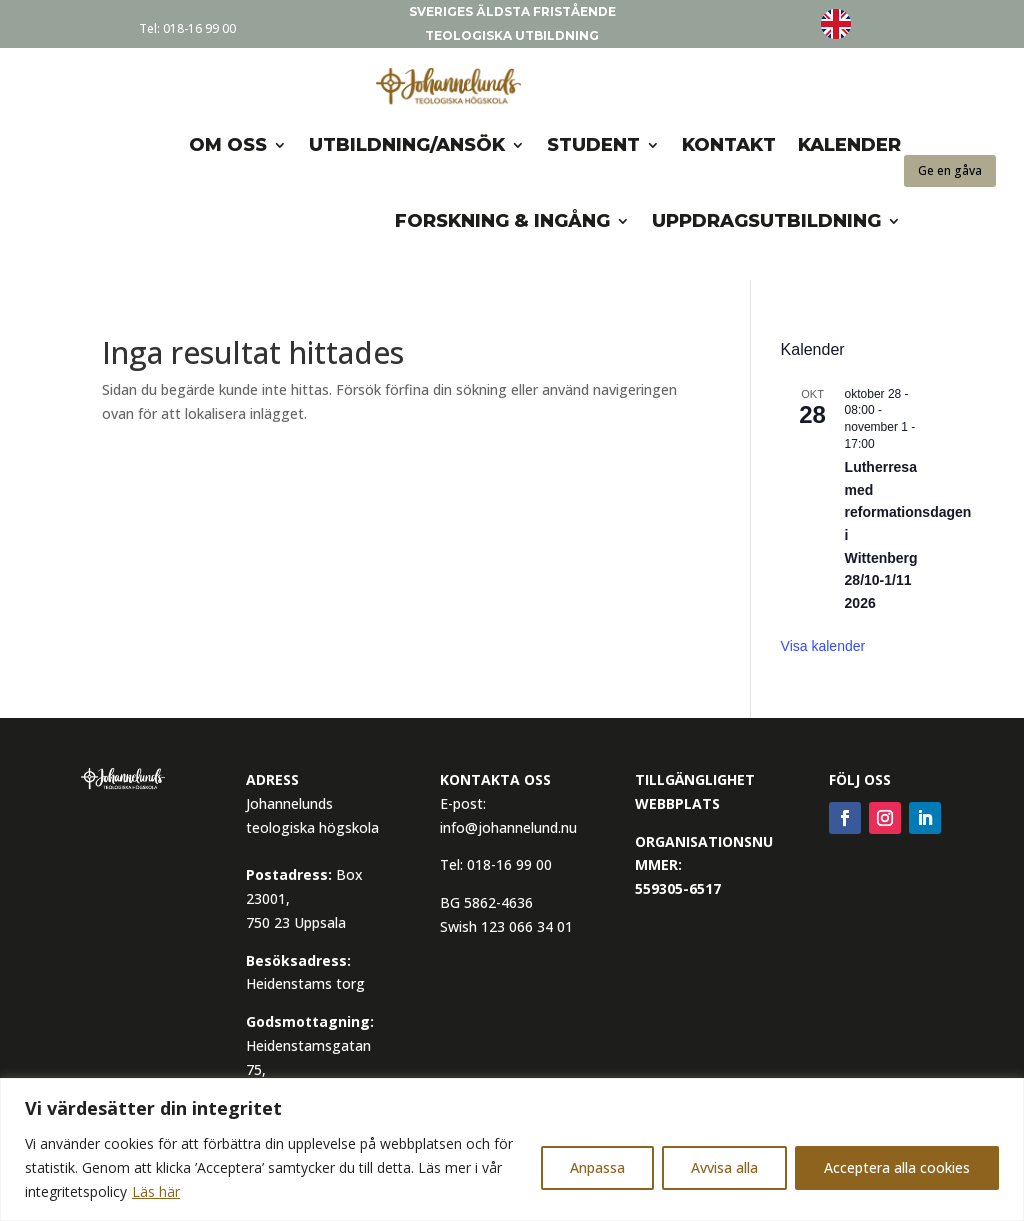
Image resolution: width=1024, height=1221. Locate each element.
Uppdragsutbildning (766, 221)
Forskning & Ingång (502, 221)
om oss (228, 145)
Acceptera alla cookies (897, 1167)
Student (593, 145)
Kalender (849, 145)
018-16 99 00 (199, 28)
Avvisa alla (724, 1167)
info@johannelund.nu (508, 827)
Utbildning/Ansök (407, 145)
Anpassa (597, 1167)
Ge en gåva (950, 170)
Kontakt (729, 145)
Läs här (156, 1191)
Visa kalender (823, 646)
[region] (512, 1149)
